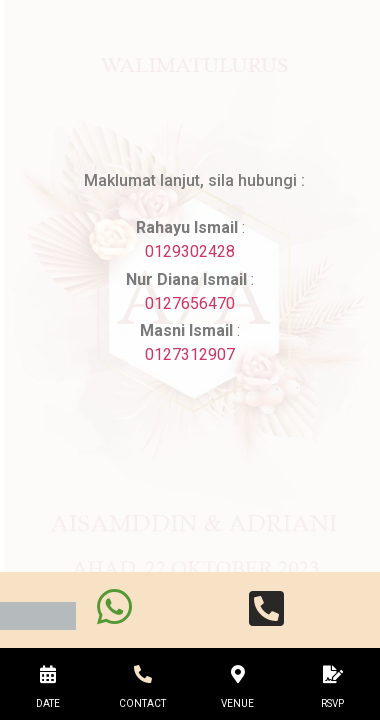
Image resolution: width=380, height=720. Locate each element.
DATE (48, 703)
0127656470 (190, 303)
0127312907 (190, 354)
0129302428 (190, 251)
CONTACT (142, 703)
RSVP (332, 703)
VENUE (237, 703)
